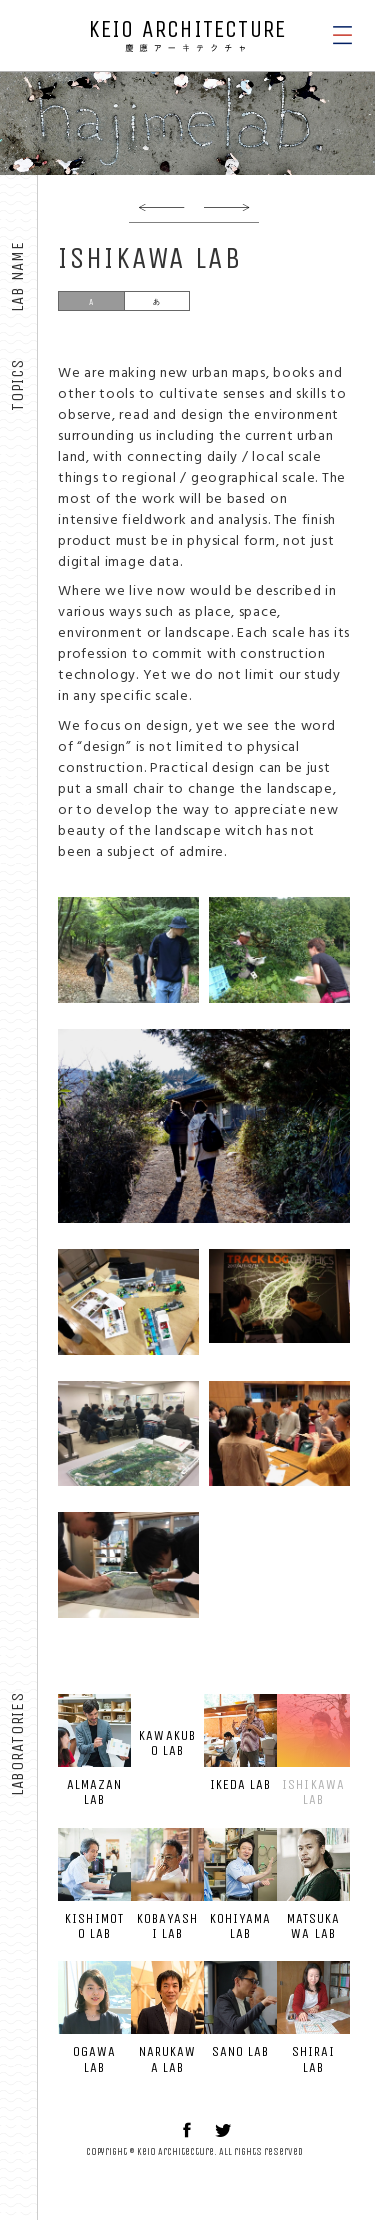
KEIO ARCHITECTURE (187, 35)
